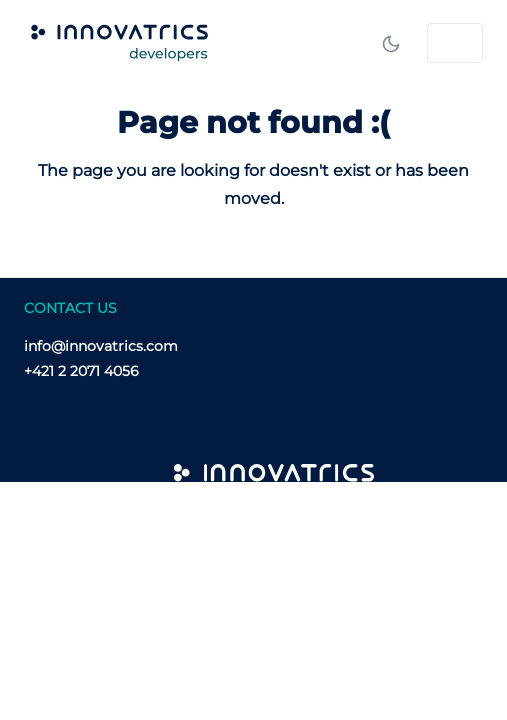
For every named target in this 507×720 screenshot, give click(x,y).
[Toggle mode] (391, 43)
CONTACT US (70, 308)
